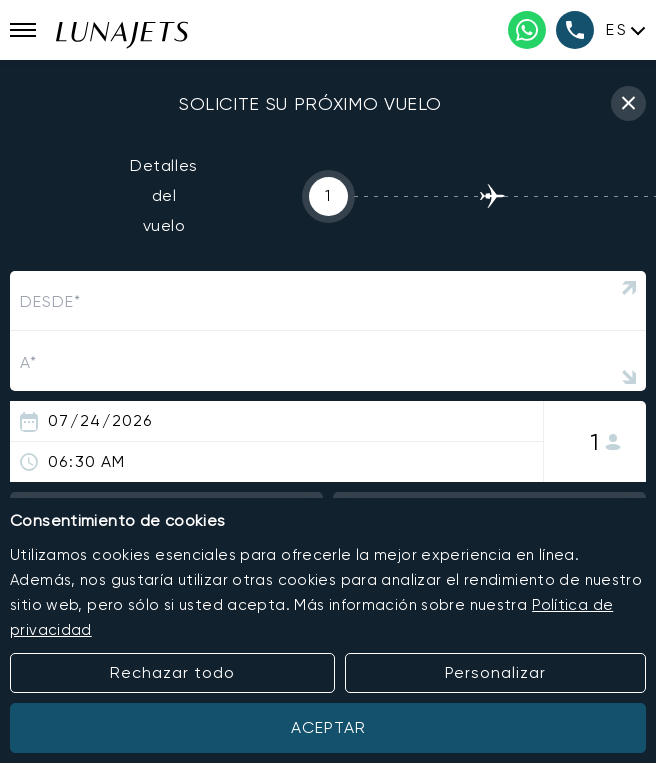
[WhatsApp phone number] (527, 30)
